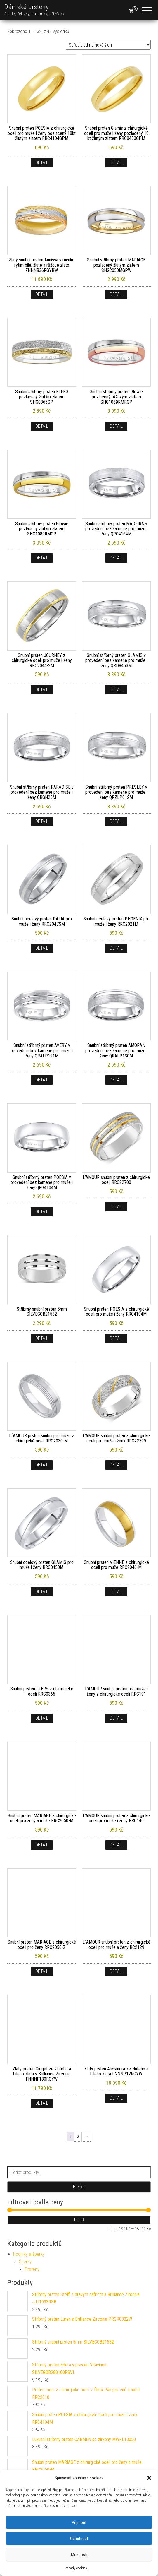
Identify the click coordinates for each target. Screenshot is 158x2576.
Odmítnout (79, 2538)
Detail (41, 162)
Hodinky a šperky (29, 2254)
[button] (149, 2478)
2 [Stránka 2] (78, 2136)
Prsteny (32, 2269)
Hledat (79, 2187)
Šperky (25, 2262)
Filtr (79, 2220)
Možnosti (79, 2554)
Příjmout (79, 2522)
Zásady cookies (76, 2568)
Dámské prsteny (26, 7)
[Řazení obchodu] (108, 45)
